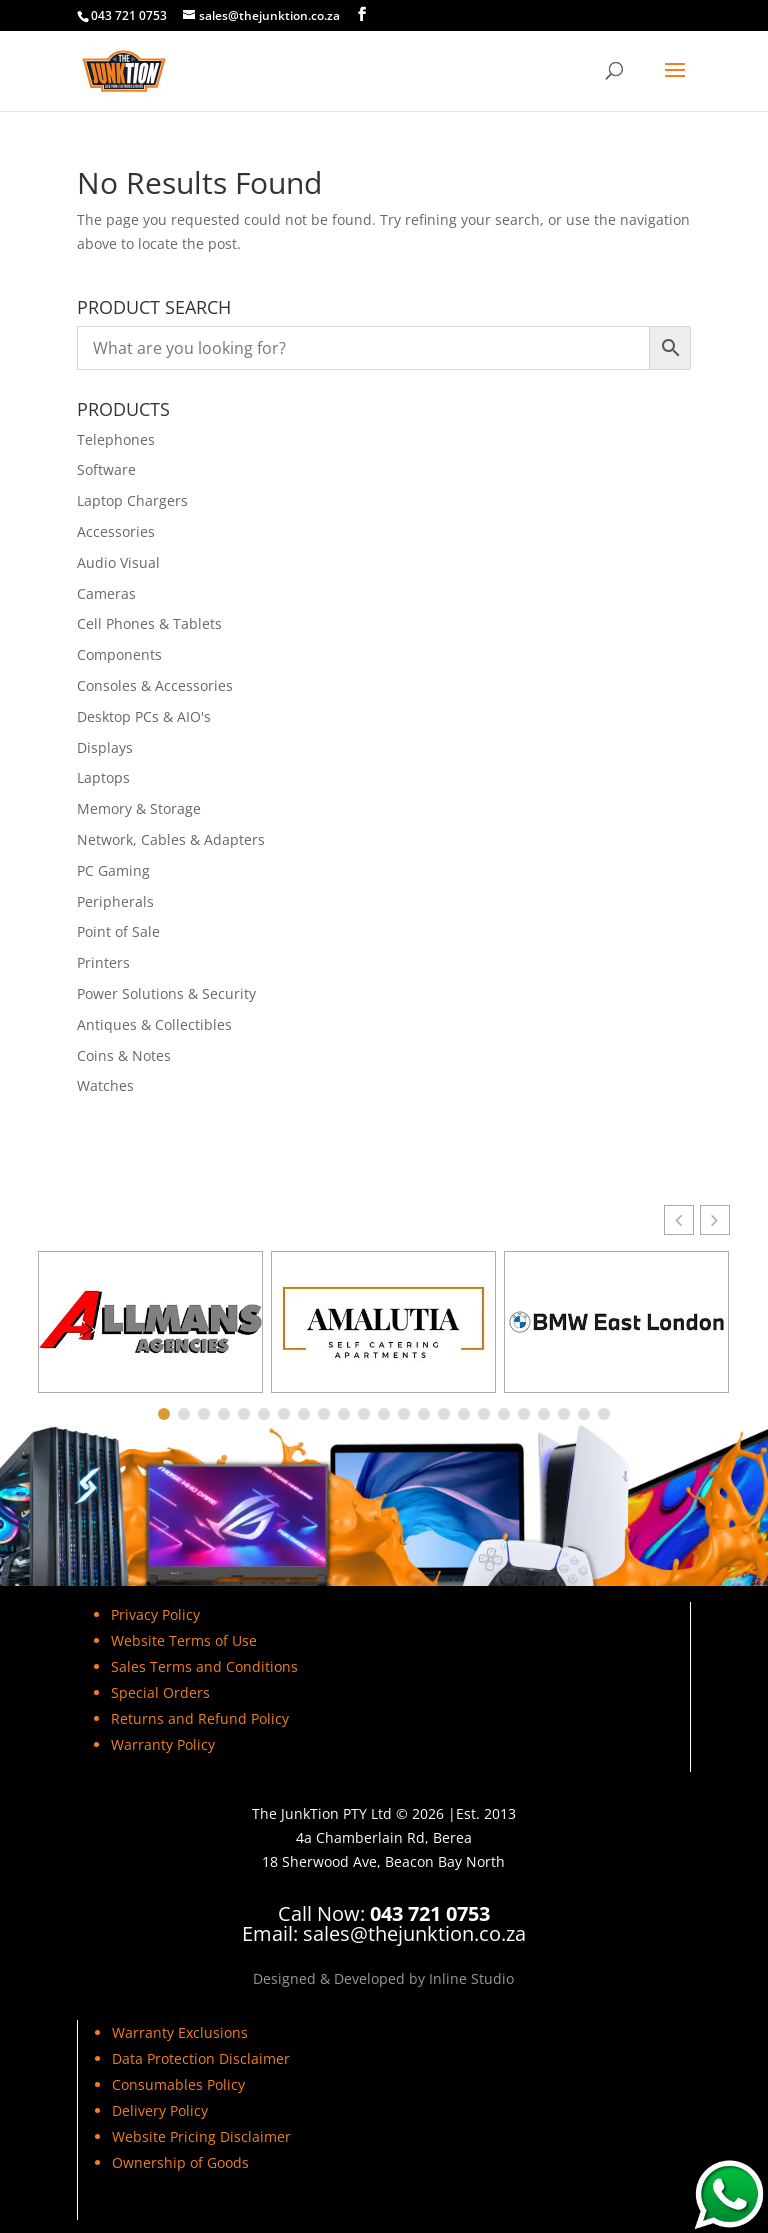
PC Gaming (113, 870)
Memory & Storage (139, 808)
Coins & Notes (124, 1055)
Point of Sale (118, 931)
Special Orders (160, 1692)
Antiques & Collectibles (154, 1024)
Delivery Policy (160, 2110)
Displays (105, 747)
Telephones (116, 439)
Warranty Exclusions (180, 2032)
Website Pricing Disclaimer (201, 2136)
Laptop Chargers (132, 500)
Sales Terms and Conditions (206, 1666)
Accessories (116, 531)
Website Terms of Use (184, 1640)
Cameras (106, 593)
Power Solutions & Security (166, 993)
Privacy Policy (155, 1614)
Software (106, 469)
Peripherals (115, 901)
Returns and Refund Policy (200, 1718)
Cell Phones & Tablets (149, 623)
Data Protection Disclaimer (201, 2058)
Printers (103, 962)
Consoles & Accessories (155, 685)
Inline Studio (471, 1978)
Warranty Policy (163, 1744)
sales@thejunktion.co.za (414, 1933)
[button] (715, 1220)
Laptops (103, 777)
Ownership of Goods (180, 2162)
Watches (105, 1085)
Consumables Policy (178, 2084)
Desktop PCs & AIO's (144, 716)
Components (119, 654)
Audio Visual (118, 562)
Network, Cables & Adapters (171, 839)
